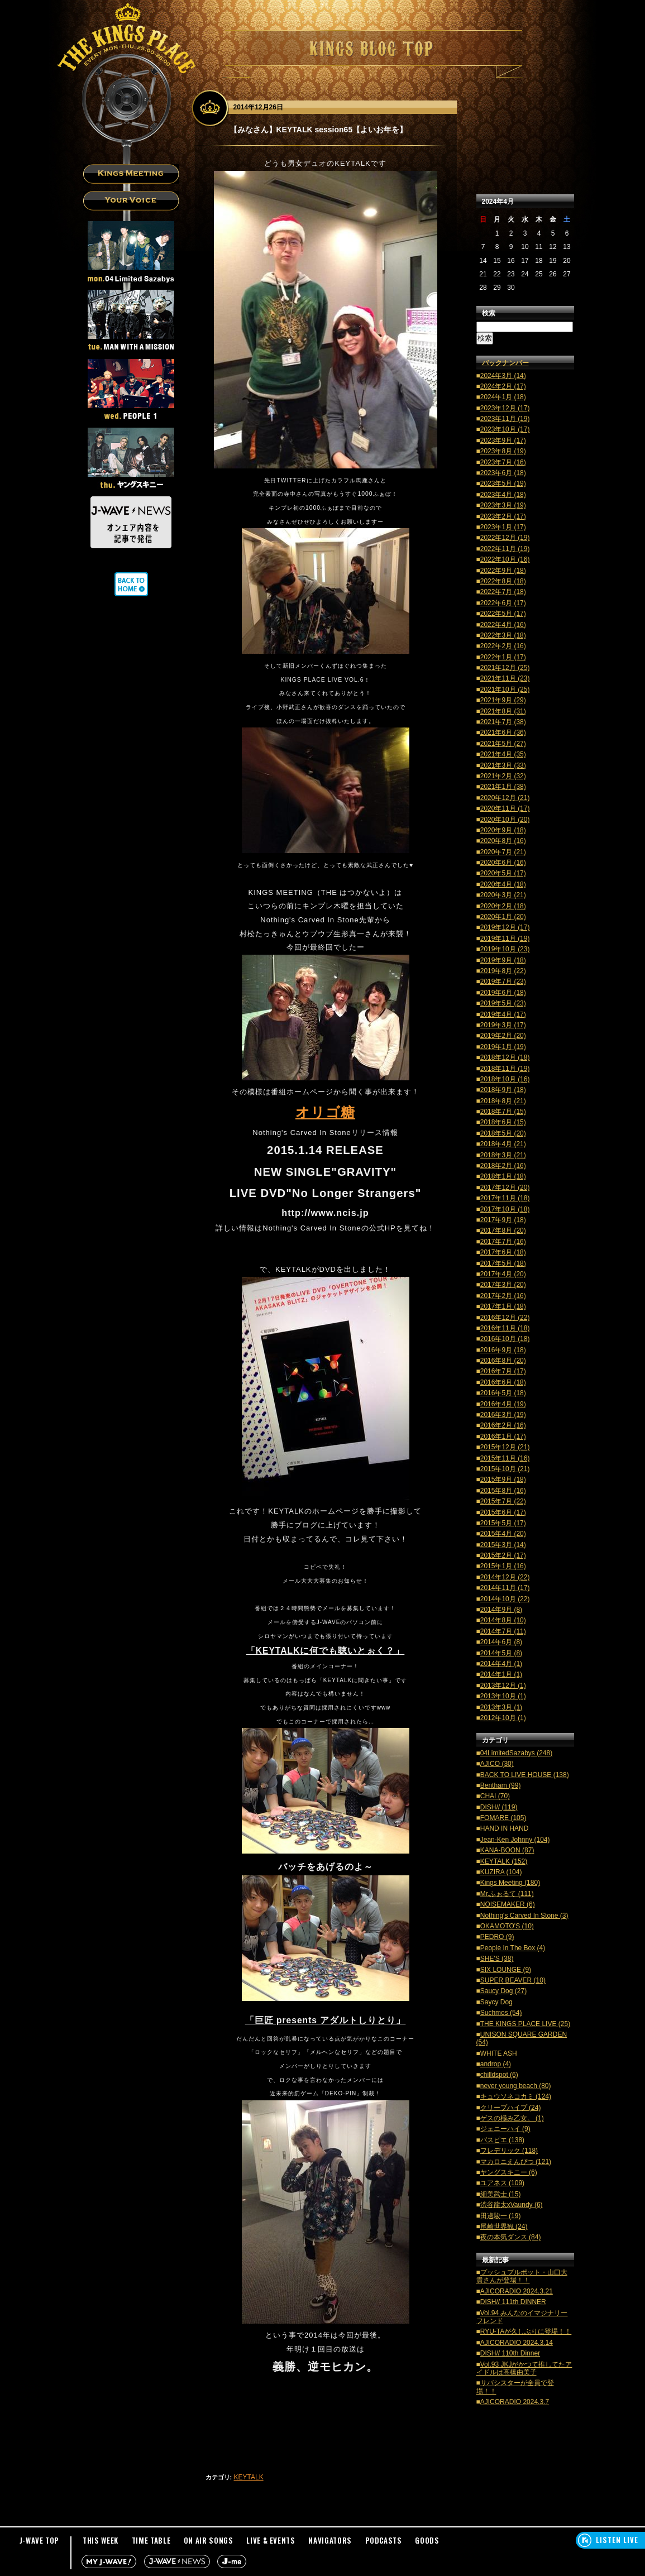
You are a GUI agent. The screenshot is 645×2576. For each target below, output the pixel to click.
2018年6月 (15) (503, 1122)
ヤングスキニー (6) (508, 2172)
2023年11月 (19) (505, 419)
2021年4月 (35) (503, 754)
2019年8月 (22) (503, 971)
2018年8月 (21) (503, 1101)
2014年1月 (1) (501, 1674)
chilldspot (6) (499, 2075)
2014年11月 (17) (505, 1588)
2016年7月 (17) (503, 1371)
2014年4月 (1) (501, 1664)
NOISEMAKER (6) (507, 1904)
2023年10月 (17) (505, 429)
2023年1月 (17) (503, 527)
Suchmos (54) (501, 2013)
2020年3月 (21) (503, 895)
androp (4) (495, 2064)
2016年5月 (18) (503, 1393)
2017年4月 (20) (503, 1274)
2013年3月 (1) (501, 1707)
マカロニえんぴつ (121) (515, 2162)
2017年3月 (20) (503, 1285)
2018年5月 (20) (503, 1133)
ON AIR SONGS (208, 2540)
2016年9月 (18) (503, 1350)
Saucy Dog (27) (503, 1991)
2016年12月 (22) (505, 1317)
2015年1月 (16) (503, 1566)
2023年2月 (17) (503, 516)
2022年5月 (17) (503, 613)
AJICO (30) (497, 1764)
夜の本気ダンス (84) (510, 2237)
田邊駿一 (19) (500, 2216)
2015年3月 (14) (503, 1545)
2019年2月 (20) (503, 1036)
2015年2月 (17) (503, 1555)
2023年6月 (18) (503, 473)
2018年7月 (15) (503, 1111)
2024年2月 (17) (503, 386)
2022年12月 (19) (505, 538)
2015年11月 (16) (505, 1458)
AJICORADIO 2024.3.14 (516, 2343)
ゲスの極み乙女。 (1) (512, 2118)
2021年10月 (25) (505, 689)
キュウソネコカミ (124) (515, 2096)
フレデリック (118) (509, 2150)
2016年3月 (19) (503, 1415)
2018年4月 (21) (503, 1144)
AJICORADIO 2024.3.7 (514, 2402)
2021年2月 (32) (503, 776)
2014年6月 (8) (501, 1642)
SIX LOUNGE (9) (505, 1970)
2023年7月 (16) (503, 462)
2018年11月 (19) (505, 1068)
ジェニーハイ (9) (505, 2129)
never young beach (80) (515, 2086)
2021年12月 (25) (505, 668)
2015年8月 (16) (503, 1491)
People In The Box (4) (513, 1948)
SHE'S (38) (497, 1958)
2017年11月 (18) (505, 1198)
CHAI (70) (495, 1796)
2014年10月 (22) (505, 1599)
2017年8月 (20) (503, 1230)
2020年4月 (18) (503, 884)
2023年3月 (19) (503, 505)
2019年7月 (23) (503, 981)
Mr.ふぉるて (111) (507, 1894)
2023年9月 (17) (503, 440)
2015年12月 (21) (505, 1447)
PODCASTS (383, 2540)
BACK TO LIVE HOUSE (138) (524, 1775)
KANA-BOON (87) (507, 1850)
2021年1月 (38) (503, 787)
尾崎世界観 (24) (504, 2226)
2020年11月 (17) (505, 808)
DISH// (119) (499, 1807)
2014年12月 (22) (505, 1577)
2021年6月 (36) (503, 732)
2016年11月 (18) (505, 1328)
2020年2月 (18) (503, 906)
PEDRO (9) (497, 1937)
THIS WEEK (100, 2540)
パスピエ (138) (502, 2140)
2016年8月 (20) (503, 1360)
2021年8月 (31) (503, 711)
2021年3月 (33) (503, 765)
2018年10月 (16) (505, 1079)
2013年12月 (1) (503, 1685)
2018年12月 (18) (505, 1057)
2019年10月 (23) (505, 949)
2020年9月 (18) (503, 830)
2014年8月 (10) (503, 1620)
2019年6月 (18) (503, 993)
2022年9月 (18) (503, 570)
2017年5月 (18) (503, 1263)
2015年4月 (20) (503, 1534)
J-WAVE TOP (40, 2540)
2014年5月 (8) (501, 1653)
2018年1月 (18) (503, 1176)
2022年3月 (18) (503, 635)
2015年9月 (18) (503, 1479)
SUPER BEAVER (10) (513, 1980)
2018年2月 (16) (503, 1166)
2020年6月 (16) (503, 862)
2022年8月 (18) (503, 581)
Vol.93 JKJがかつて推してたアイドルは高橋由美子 (524, 2368)
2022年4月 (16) (503, 625)
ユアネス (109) (502, 2183)
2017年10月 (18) (505, 1209)
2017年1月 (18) (503, 1306)
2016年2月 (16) (503, 1425)
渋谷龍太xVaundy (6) (511, 2205)
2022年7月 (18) (503, 592)
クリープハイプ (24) (510, 2107)
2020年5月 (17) (503, 873)
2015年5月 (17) (503, 1523)
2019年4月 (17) (503, 1014)
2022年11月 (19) (505, 549)
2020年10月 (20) (505, 819)
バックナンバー (505, 363)
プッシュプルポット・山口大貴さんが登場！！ (521, 2276)
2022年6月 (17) (503, 603)
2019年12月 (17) (505, 927)
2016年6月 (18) (503, 1382)
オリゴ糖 (325, 1112)
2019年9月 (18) (503, 960)
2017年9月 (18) (503, 1220)
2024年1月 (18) (503, 397)
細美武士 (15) (500, 2194)
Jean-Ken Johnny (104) (515, 1840)
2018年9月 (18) (503, 1090)
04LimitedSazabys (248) (516, 1753)
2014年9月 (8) (501, 1609)
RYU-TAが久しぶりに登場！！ (526, 2331)
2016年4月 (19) (503, 1404)
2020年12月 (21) (505, 798)
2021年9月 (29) (503, 700)
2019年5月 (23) (503, 1003)
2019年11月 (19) (505, 938)
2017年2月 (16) (503, 1296)
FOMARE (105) (503, 1818)
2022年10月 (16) (505, 559)
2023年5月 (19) (503, 483)
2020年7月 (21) (503, 852)
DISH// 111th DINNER (513, 2302)
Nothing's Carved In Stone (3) (524, 1915)
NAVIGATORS (330, 2540)
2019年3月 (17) (503, 1025)
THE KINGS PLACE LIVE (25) (525, 2024)
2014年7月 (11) (503, 1631)
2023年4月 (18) (503, 495)
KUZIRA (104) (501, 1872)
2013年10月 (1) (503, 1696)
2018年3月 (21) (503, 1155)
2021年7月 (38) (503, 722)
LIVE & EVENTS (270, 2540)
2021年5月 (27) (503, 744)
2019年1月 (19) (503, 1047)
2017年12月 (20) (505, 1187)
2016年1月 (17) (503, 1436)
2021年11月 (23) (505, 678)
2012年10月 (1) (503, 1718)
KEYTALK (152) (503, 1861)
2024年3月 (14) (503, 376)
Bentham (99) (500, 1785)
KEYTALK (249, 2477)
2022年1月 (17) (503, 657)
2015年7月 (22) (503, 1501)
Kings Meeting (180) (510, 1882)
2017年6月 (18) (503, 1252)
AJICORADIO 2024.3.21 (516, 2291)
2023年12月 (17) (505, 408)
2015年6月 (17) (503, 1512)
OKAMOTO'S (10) (507, 1926)
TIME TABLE (151, 2540)
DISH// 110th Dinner (510, 2353)
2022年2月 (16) (503, 646)
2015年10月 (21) (505, 1469)
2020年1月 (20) (503, 917)
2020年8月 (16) (503, 841)
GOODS (427, 2540)
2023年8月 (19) (503, 451)
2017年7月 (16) (503, 1242)
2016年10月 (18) (505, 1339)
